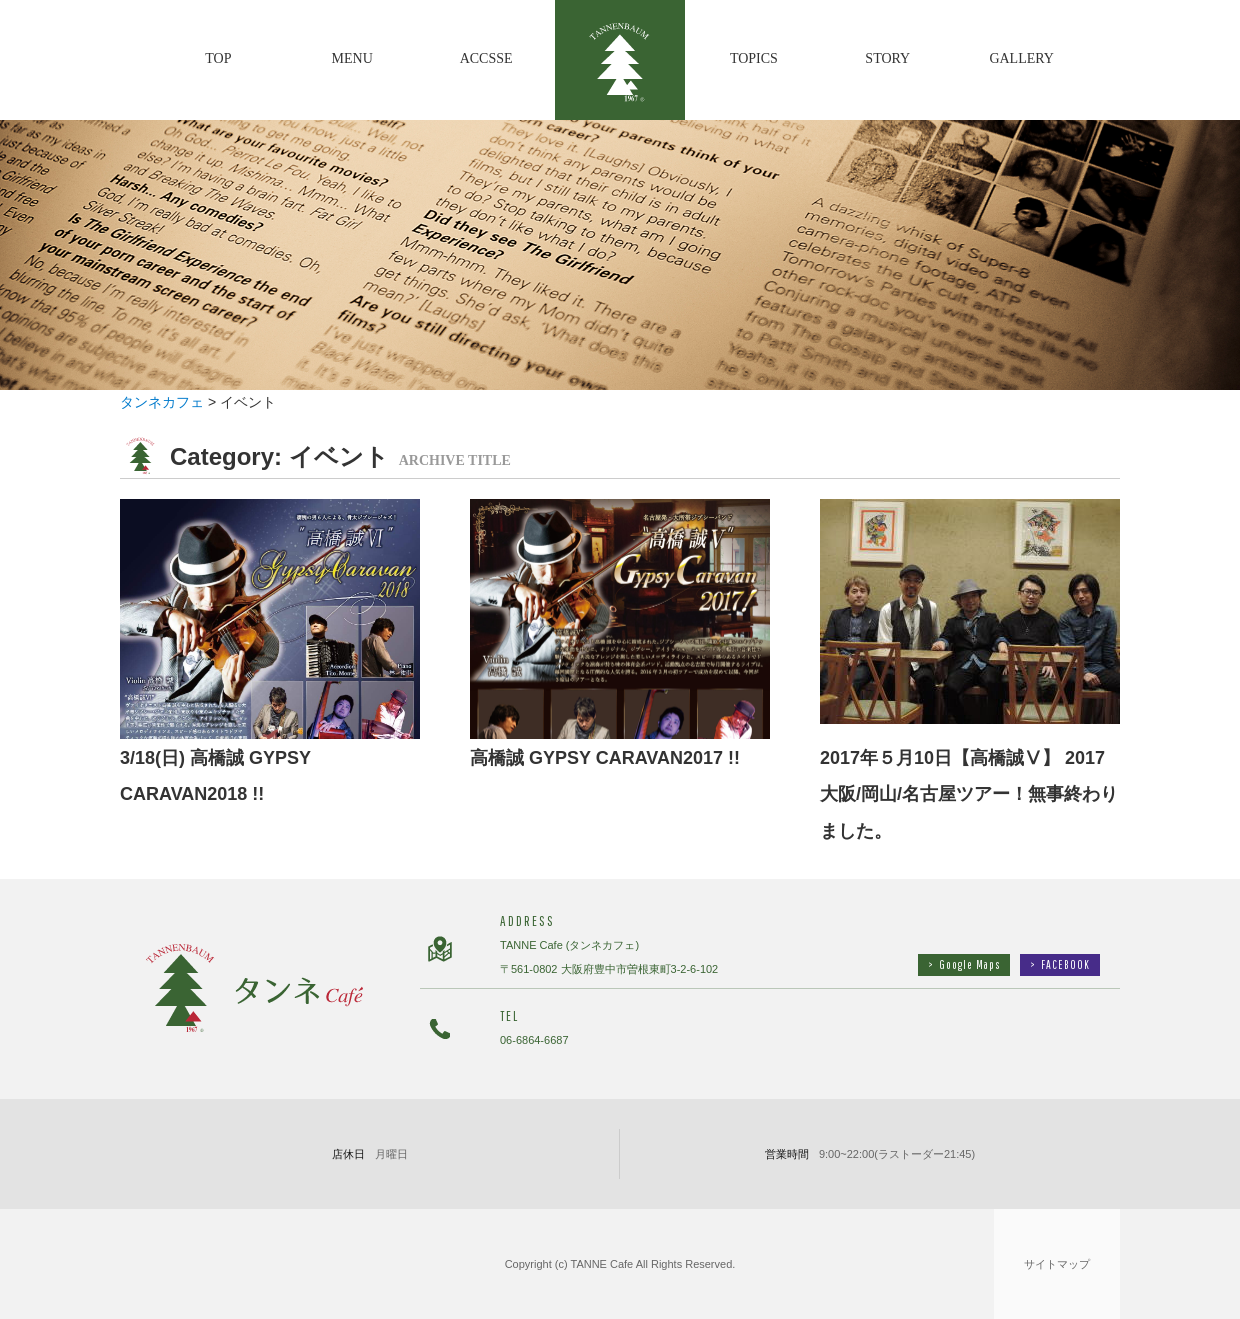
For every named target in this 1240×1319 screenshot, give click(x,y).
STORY (887, 58)
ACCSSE (486, 58)
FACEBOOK (1060, 964)
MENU (352, 58)
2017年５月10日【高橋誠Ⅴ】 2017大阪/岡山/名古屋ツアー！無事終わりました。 (969, 795)
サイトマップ (1057, 1264)
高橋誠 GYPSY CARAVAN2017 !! (605, 758)
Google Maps (964, 964)
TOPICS (754, 58)
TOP (218, 58)
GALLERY (1021, 58)
